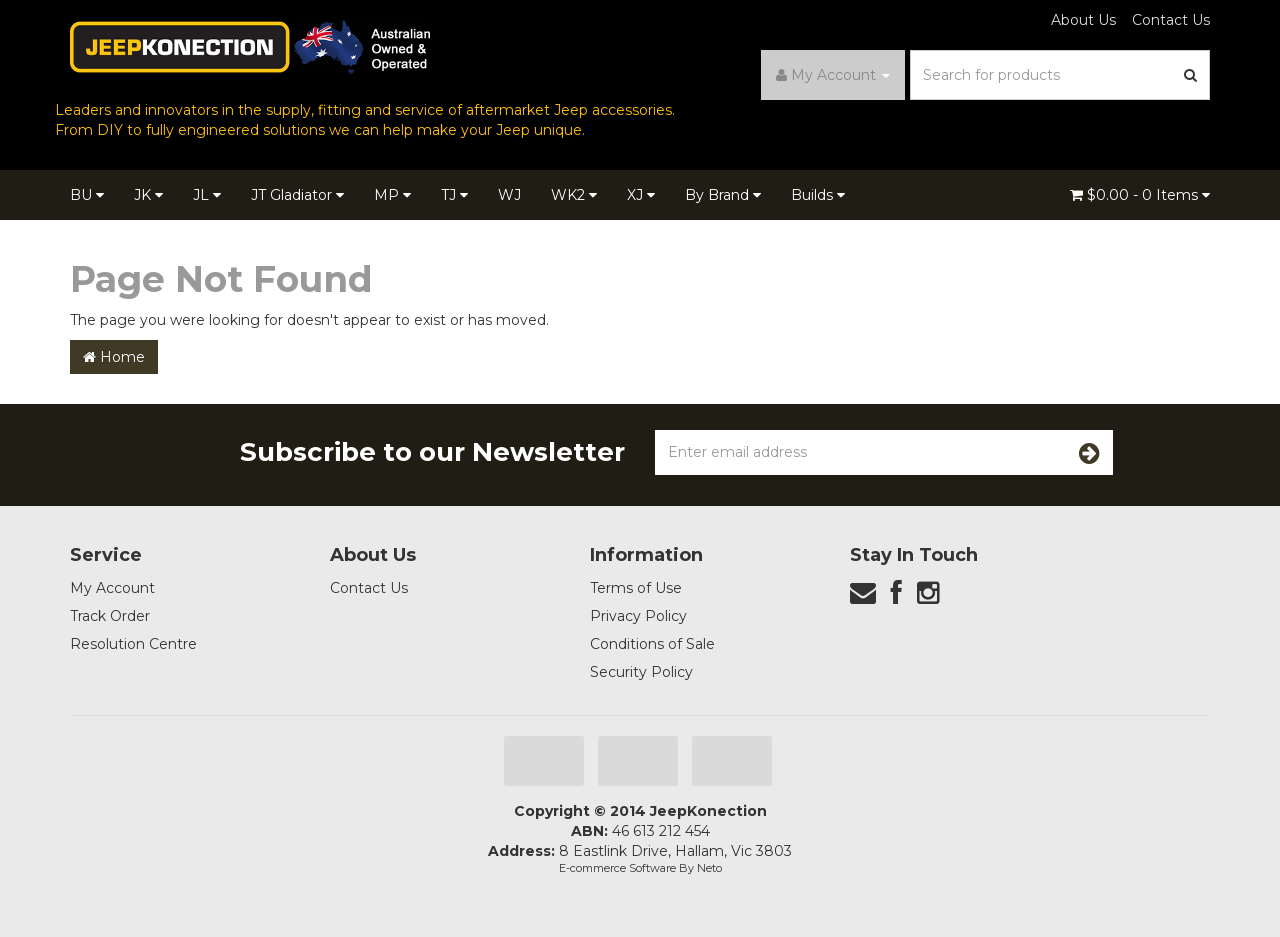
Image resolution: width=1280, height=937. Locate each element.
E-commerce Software (617, 868)
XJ (641, 195)
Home (114, 357)
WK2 (574, 195)
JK (148, 195)
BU (87, 195)
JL (207, 195)
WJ (509, 195)
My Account (112, 588)
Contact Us (1171, 20)
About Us (1083, 20)
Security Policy (641, 672)
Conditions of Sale (652, 644)
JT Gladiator (297, 195)
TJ (454, 195)
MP (392, 195)
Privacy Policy (638, 616)
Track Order (110, 616)
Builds (818, 195)
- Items (1140, 195)
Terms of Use (636, 588)
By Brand (723, 195)
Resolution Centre (133, 644)
